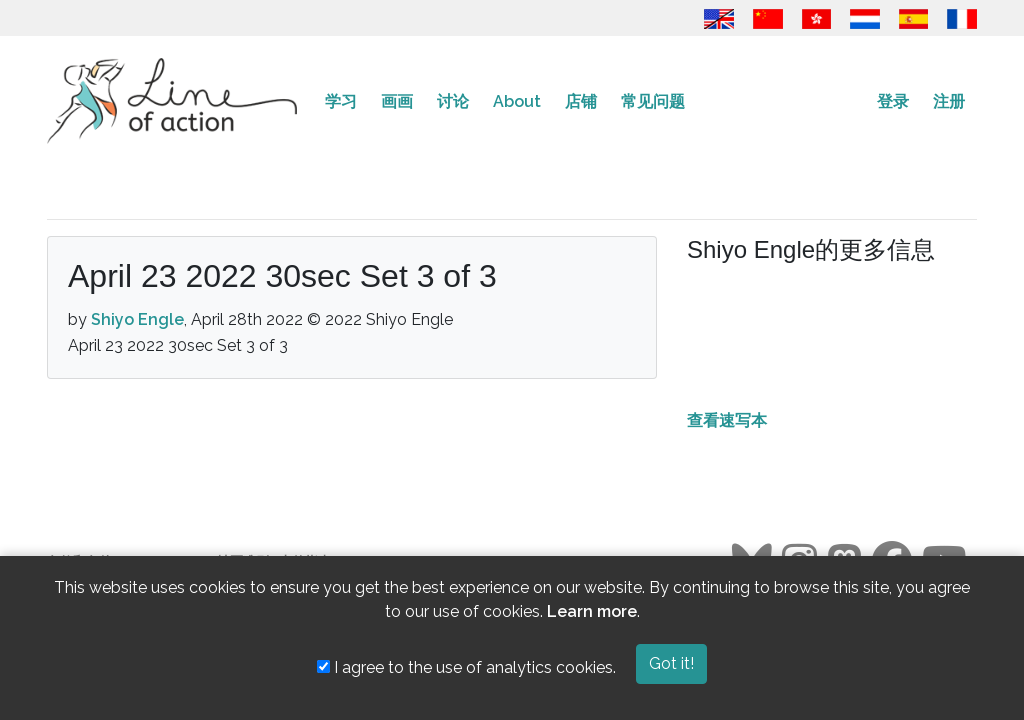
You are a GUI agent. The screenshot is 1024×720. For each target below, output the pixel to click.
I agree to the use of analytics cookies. (466, 667)
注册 (949, 101)
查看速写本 (727, 420)
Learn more (592, 611)
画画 (397, 101)
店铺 (581, 101)
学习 (341, 101)
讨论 (453, 101)
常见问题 (653, 101)
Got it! (671, 663)
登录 (893, 101)
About (517, 101)
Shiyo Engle (137, 319)
